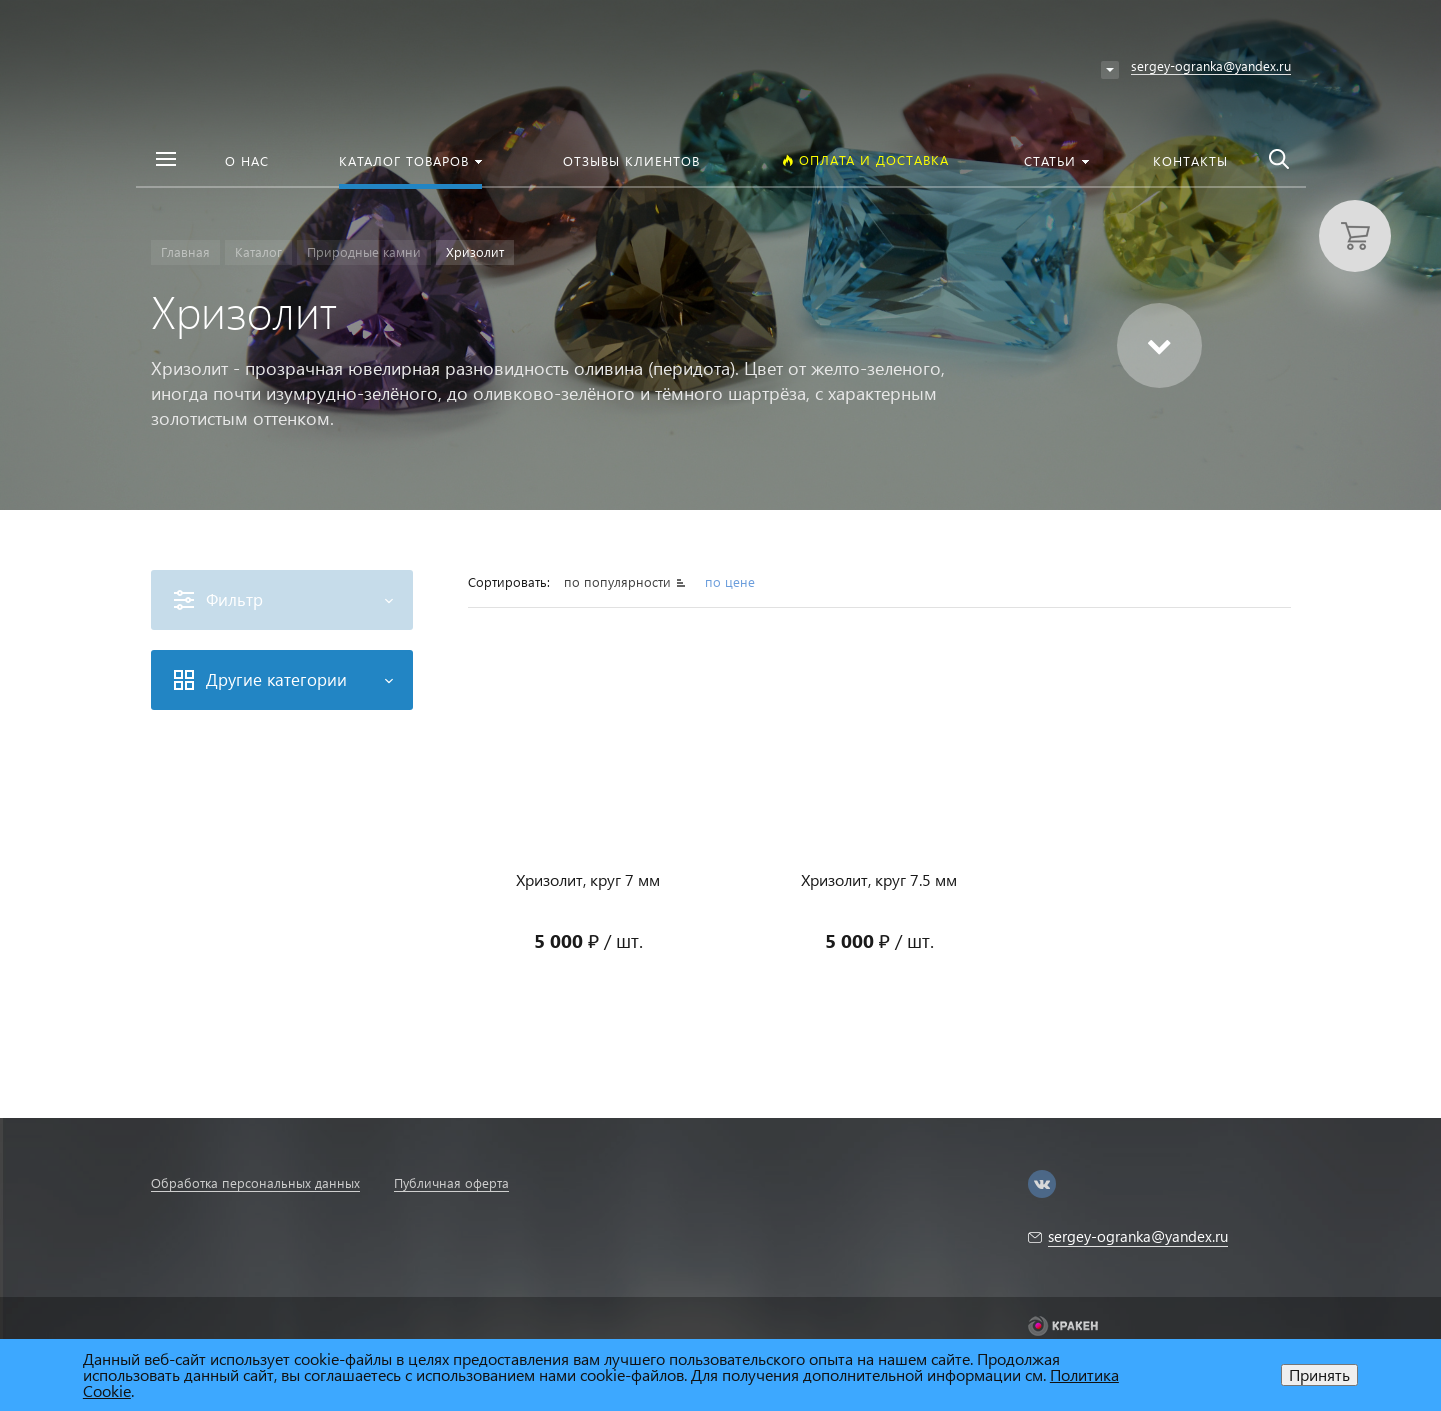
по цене (730, 581)
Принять (1319, 1374)
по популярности (619, 581)
